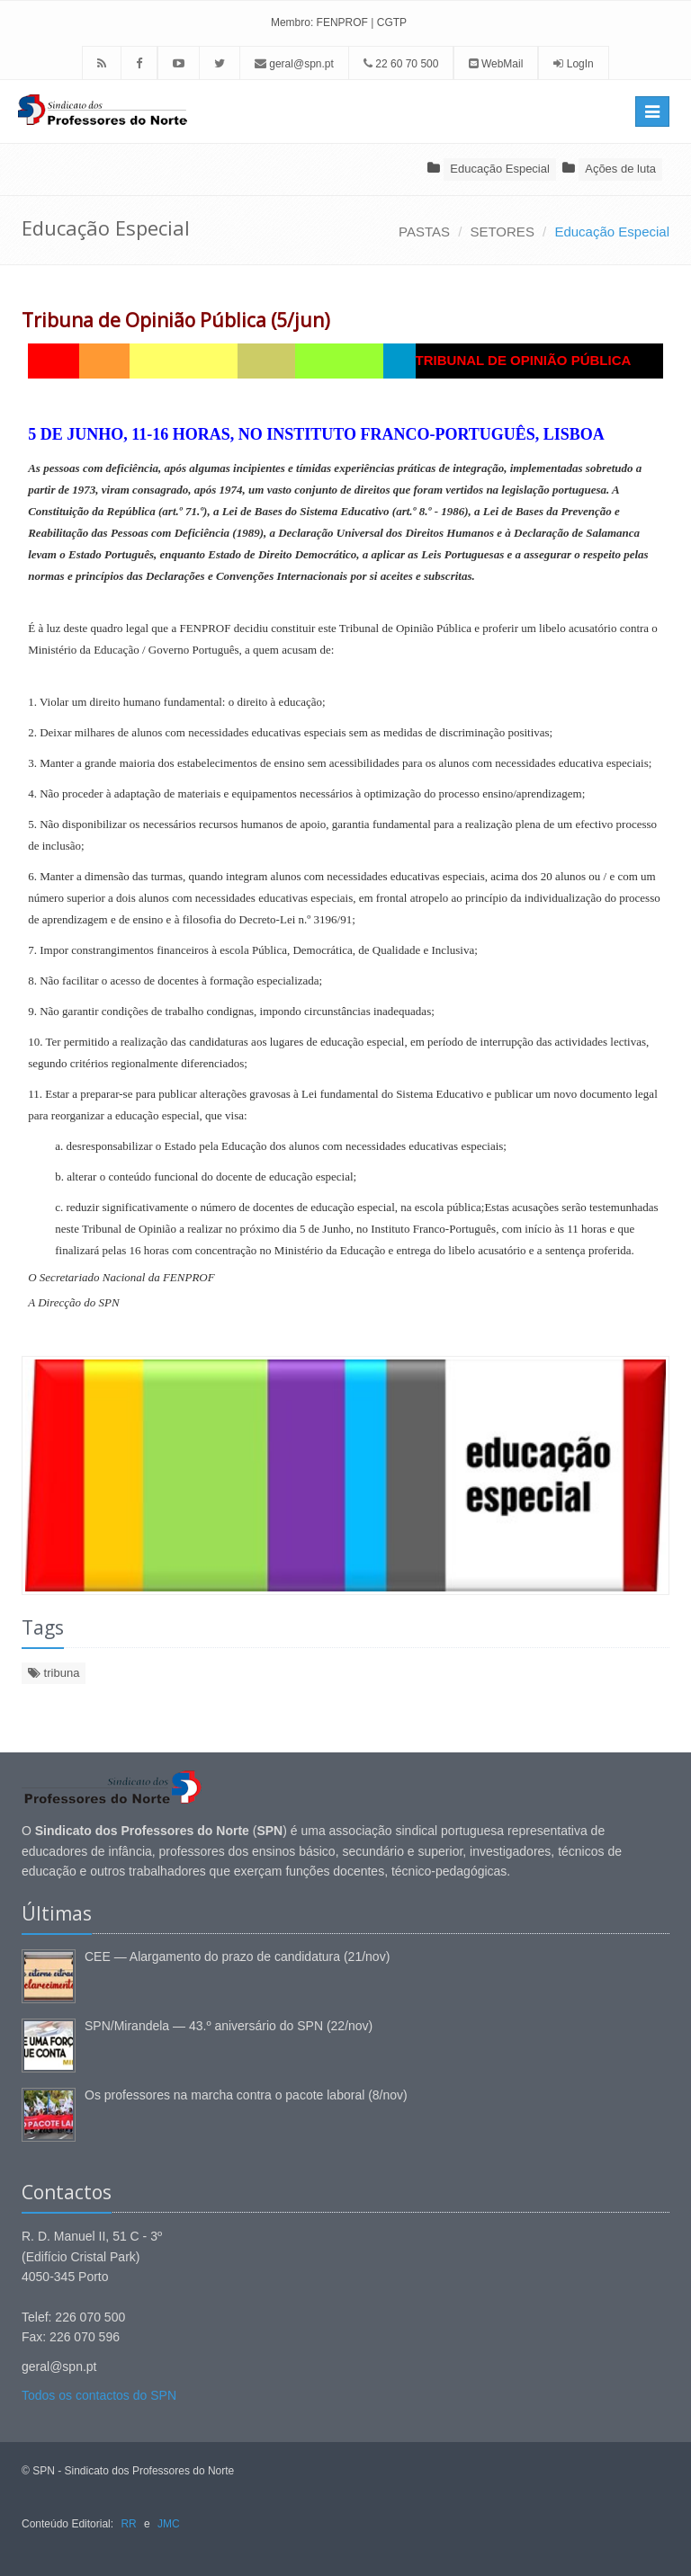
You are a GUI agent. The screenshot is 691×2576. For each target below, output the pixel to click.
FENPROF (342, 22)
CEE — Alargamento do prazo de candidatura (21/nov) (237, 1956)
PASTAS (424, 231)
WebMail (496, 64)
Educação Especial (500, 168)
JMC (168, 2524)
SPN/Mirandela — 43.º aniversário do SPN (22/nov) (228, 2026)
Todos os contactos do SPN (99, 2395)
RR (128, 2524)
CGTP (392, 22)
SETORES (502, 231)
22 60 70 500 (400, 64)
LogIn (580, 64)
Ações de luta (620, 168)
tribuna (53, 1673)
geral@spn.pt (294, 64)
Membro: (292, 22)
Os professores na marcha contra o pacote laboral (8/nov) (246, 2095)
